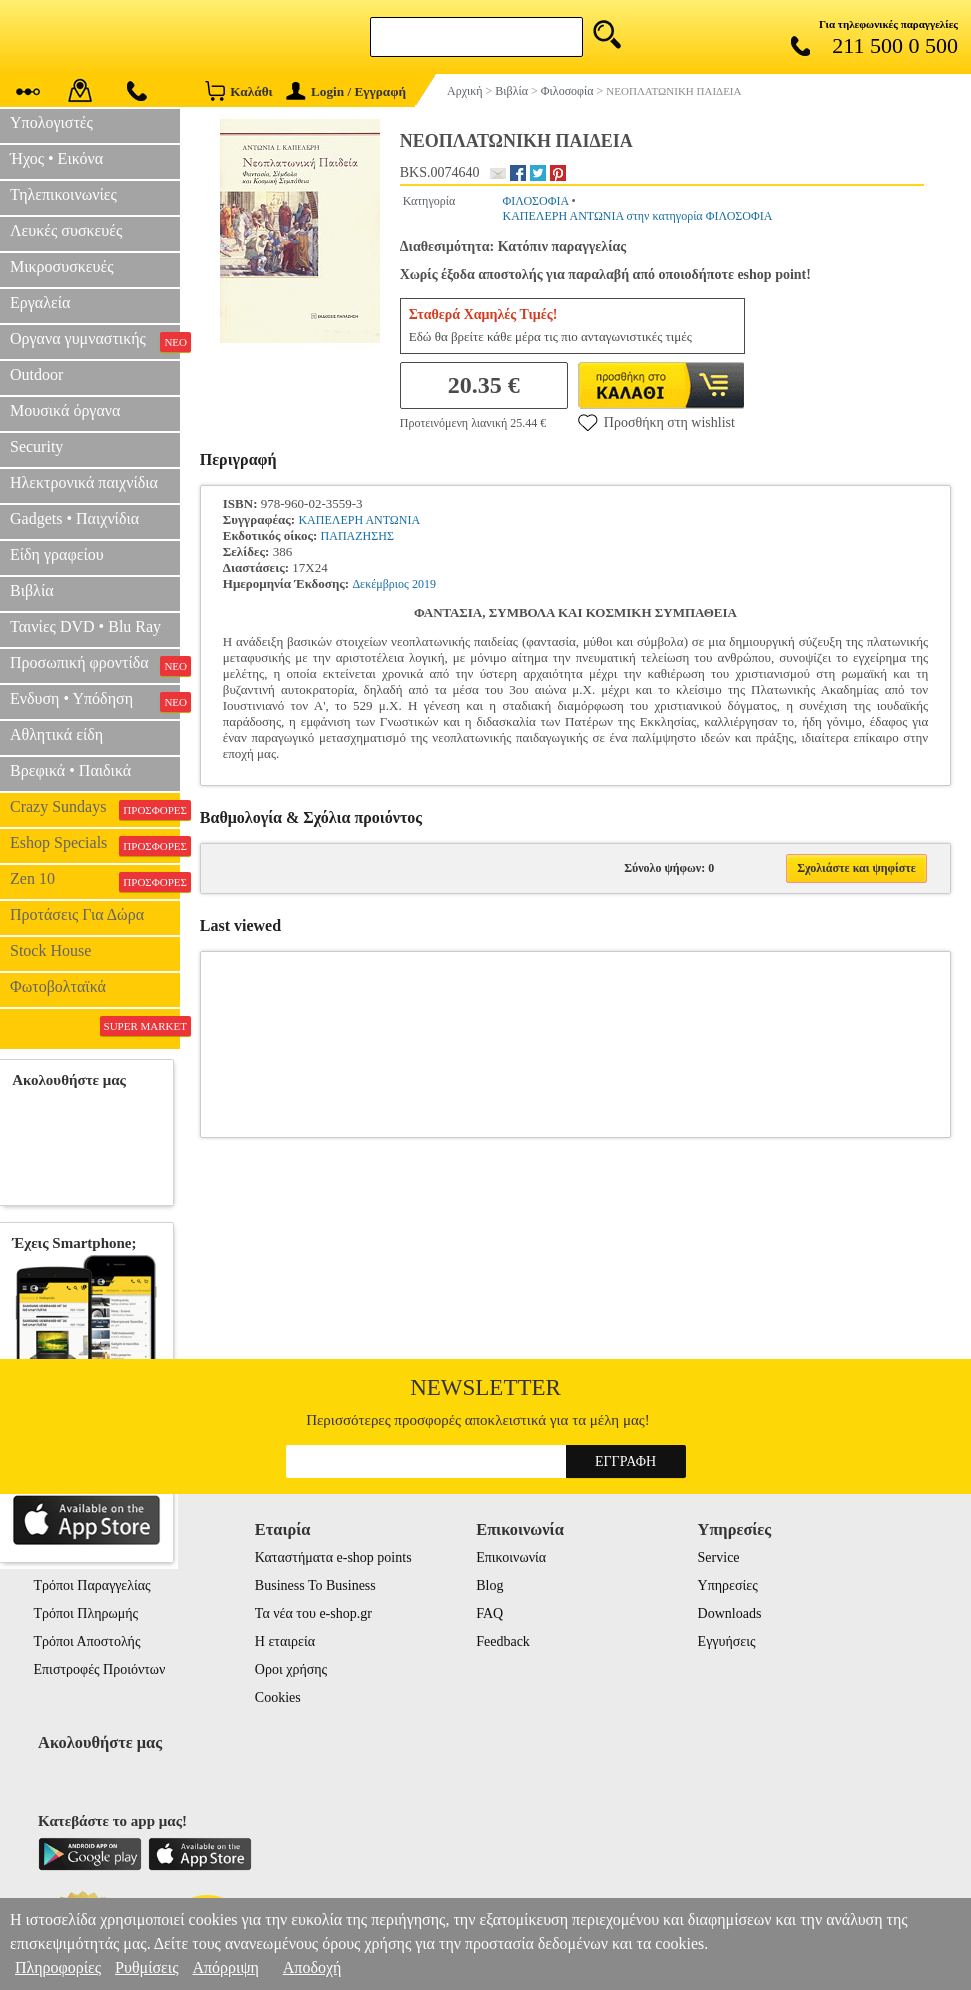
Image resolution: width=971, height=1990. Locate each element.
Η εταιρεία (285, 1641)
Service (719, 1557)
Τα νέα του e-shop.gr (313, 1613)
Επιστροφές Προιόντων (100, 1669)
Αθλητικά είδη (56, 734)
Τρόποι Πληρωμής (86, 1613)
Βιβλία (32, 590)
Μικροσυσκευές (62, 266)
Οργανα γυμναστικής (95, 341)
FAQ (489, 1613)
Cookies (278, 1697)
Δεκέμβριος (380, 584)
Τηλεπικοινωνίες (63, 194)
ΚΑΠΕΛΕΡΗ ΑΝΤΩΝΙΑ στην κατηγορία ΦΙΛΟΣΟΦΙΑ (637, 216)
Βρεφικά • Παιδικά (70, 770)
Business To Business (315, 1585)
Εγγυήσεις (727, 1641)
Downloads (730, 1613)
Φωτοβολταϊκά (58, 986)
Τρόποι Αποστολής (87, 1641)
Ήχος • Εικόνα (56, 158)
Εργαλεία (40, 302)
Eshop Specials (95, 845)
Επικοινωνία (511, 1557)
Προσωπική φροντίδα (95, 665)
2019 (424, 584)
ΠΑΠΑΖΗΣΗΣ (357, 536)
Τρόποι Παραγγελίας (92, 1585)
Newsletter (485, 1387)
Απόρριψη (225, 1967)
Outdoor (36, 374)
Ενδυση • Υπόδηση (95, 701)
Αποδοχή (312, 1967)
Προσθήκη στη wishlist (656, 422)
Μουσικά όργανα (65, 410)
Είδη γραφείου (57, 554)
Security (36, 446)
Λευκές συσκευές (66, 230)
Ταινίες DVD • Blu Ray (85, 626)
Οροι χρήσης (291, 1669)
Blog (489, 1585)
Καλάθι (238, 90)
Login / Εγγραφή (346, 91)
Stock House (50, 950)
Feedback (503, 1641)
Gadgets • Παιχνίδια (74, 518)
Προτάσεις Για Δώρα (77, 914)
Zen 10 (95, 881)
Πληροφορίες (58, 1967)
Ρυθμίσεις (146, 1967)
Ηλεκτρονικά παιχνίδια (84, 482)
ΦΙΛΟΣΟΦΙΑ (535, 201)
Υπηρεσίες (728, 1585)
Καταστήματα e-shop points (333, 1557)
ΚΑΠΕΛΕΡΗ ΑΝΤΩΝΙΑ (359, 520)
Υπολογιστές (51, 122)
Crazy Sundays (95, 809)
